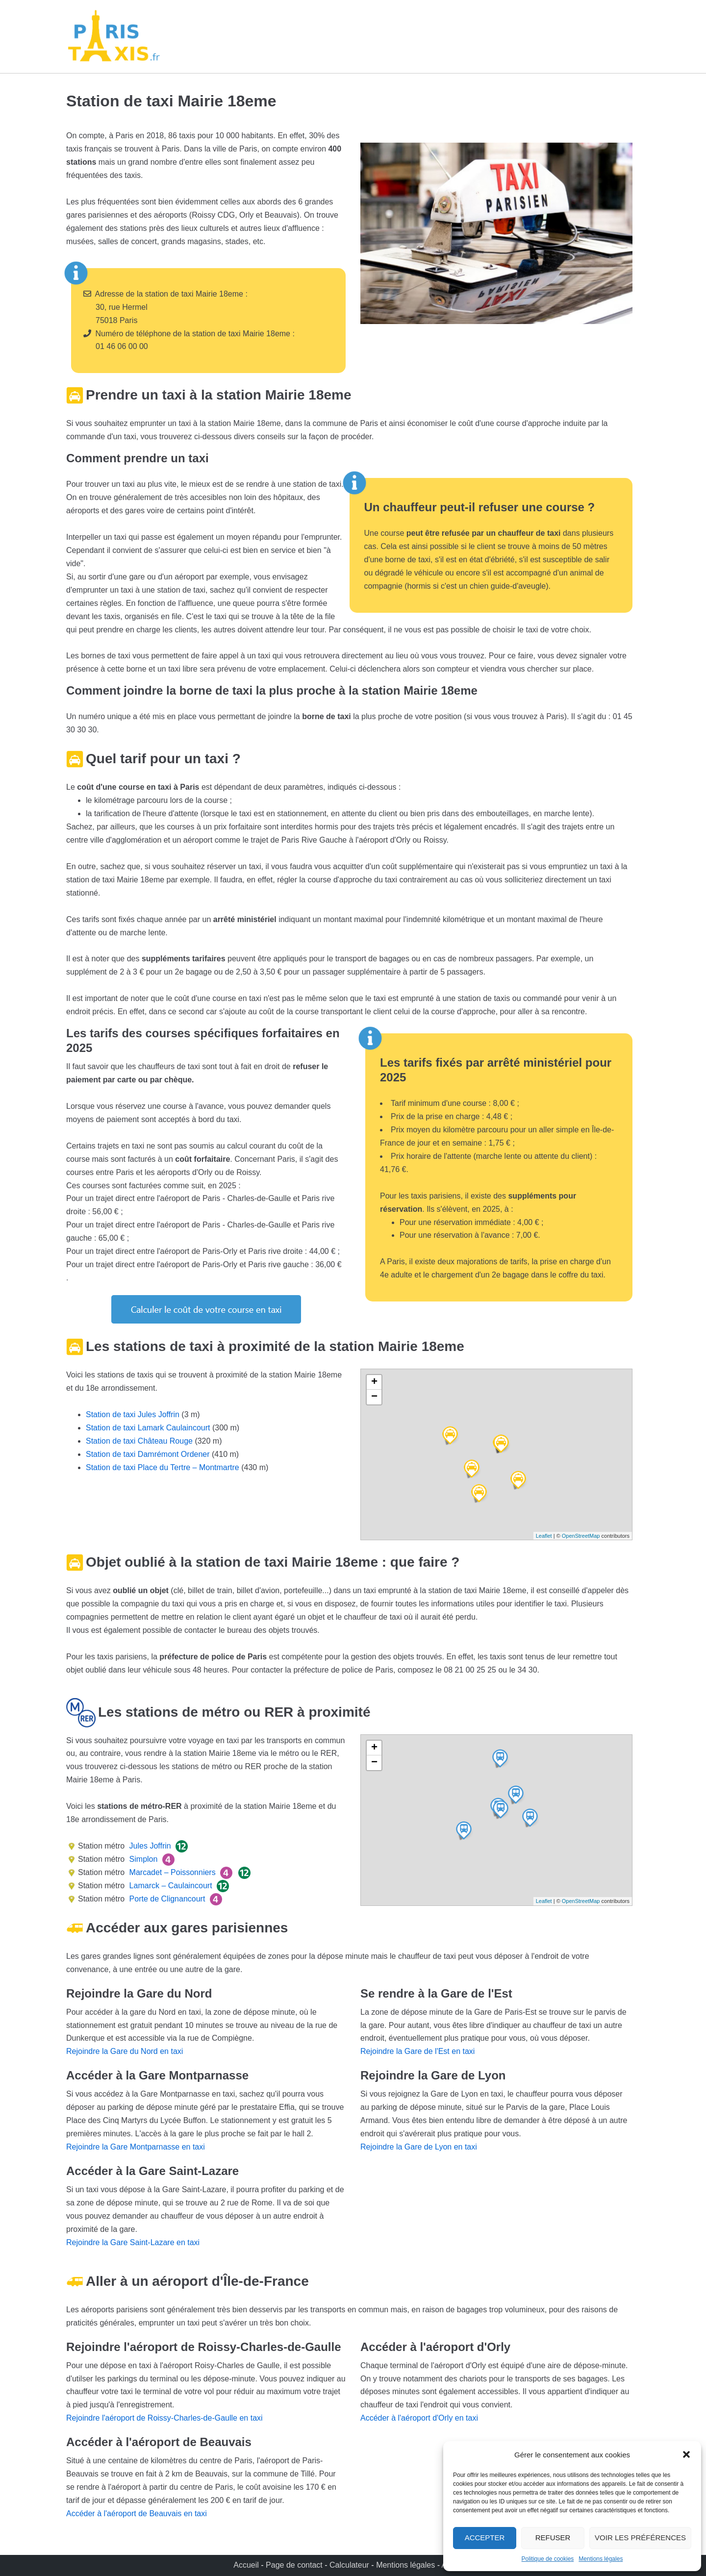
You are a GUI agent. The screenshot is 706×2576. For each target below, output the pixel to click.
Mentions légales (601, 2558)
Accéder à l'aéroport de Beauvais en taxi (136, 2513)
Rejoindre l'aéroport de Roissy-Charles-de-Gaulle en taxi (164, 2418)
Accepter (485, 2537)
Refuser (553, 2537)
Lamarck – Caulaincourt (169, 1885)
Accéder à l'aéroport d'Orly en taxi (419, 2418)
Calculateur (350, 2565)
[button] (686, 2454)
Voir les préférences (640, 2537)
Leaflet (544, 1536)
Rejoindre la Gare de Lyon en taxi (418, 2147)
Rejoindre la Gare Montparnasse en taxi (135, 2147)
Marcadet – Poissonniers (171, 1872)
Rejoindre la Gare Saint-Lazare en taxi (133, 2242)
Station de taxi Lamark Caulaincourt (148, 1428)
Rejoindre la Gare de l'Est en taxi (417, 2051)
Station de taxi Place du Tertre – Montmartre (162, 1467)
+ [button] (374, 1382)
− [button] (374, 1397)
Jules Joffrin (149, 1846)
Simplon (142, 1859)
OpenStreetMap (581, 1536)
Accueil (247, 2565)
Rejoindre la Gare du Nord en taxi (124, 2051)
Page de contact (294, 2565)
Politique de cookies (548, 2558)
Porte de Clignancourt (166, 1899)
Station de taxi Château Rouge (139, 1441)
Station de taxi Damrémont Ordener (148, 1454)
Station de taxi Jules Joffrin (132, 1414)
